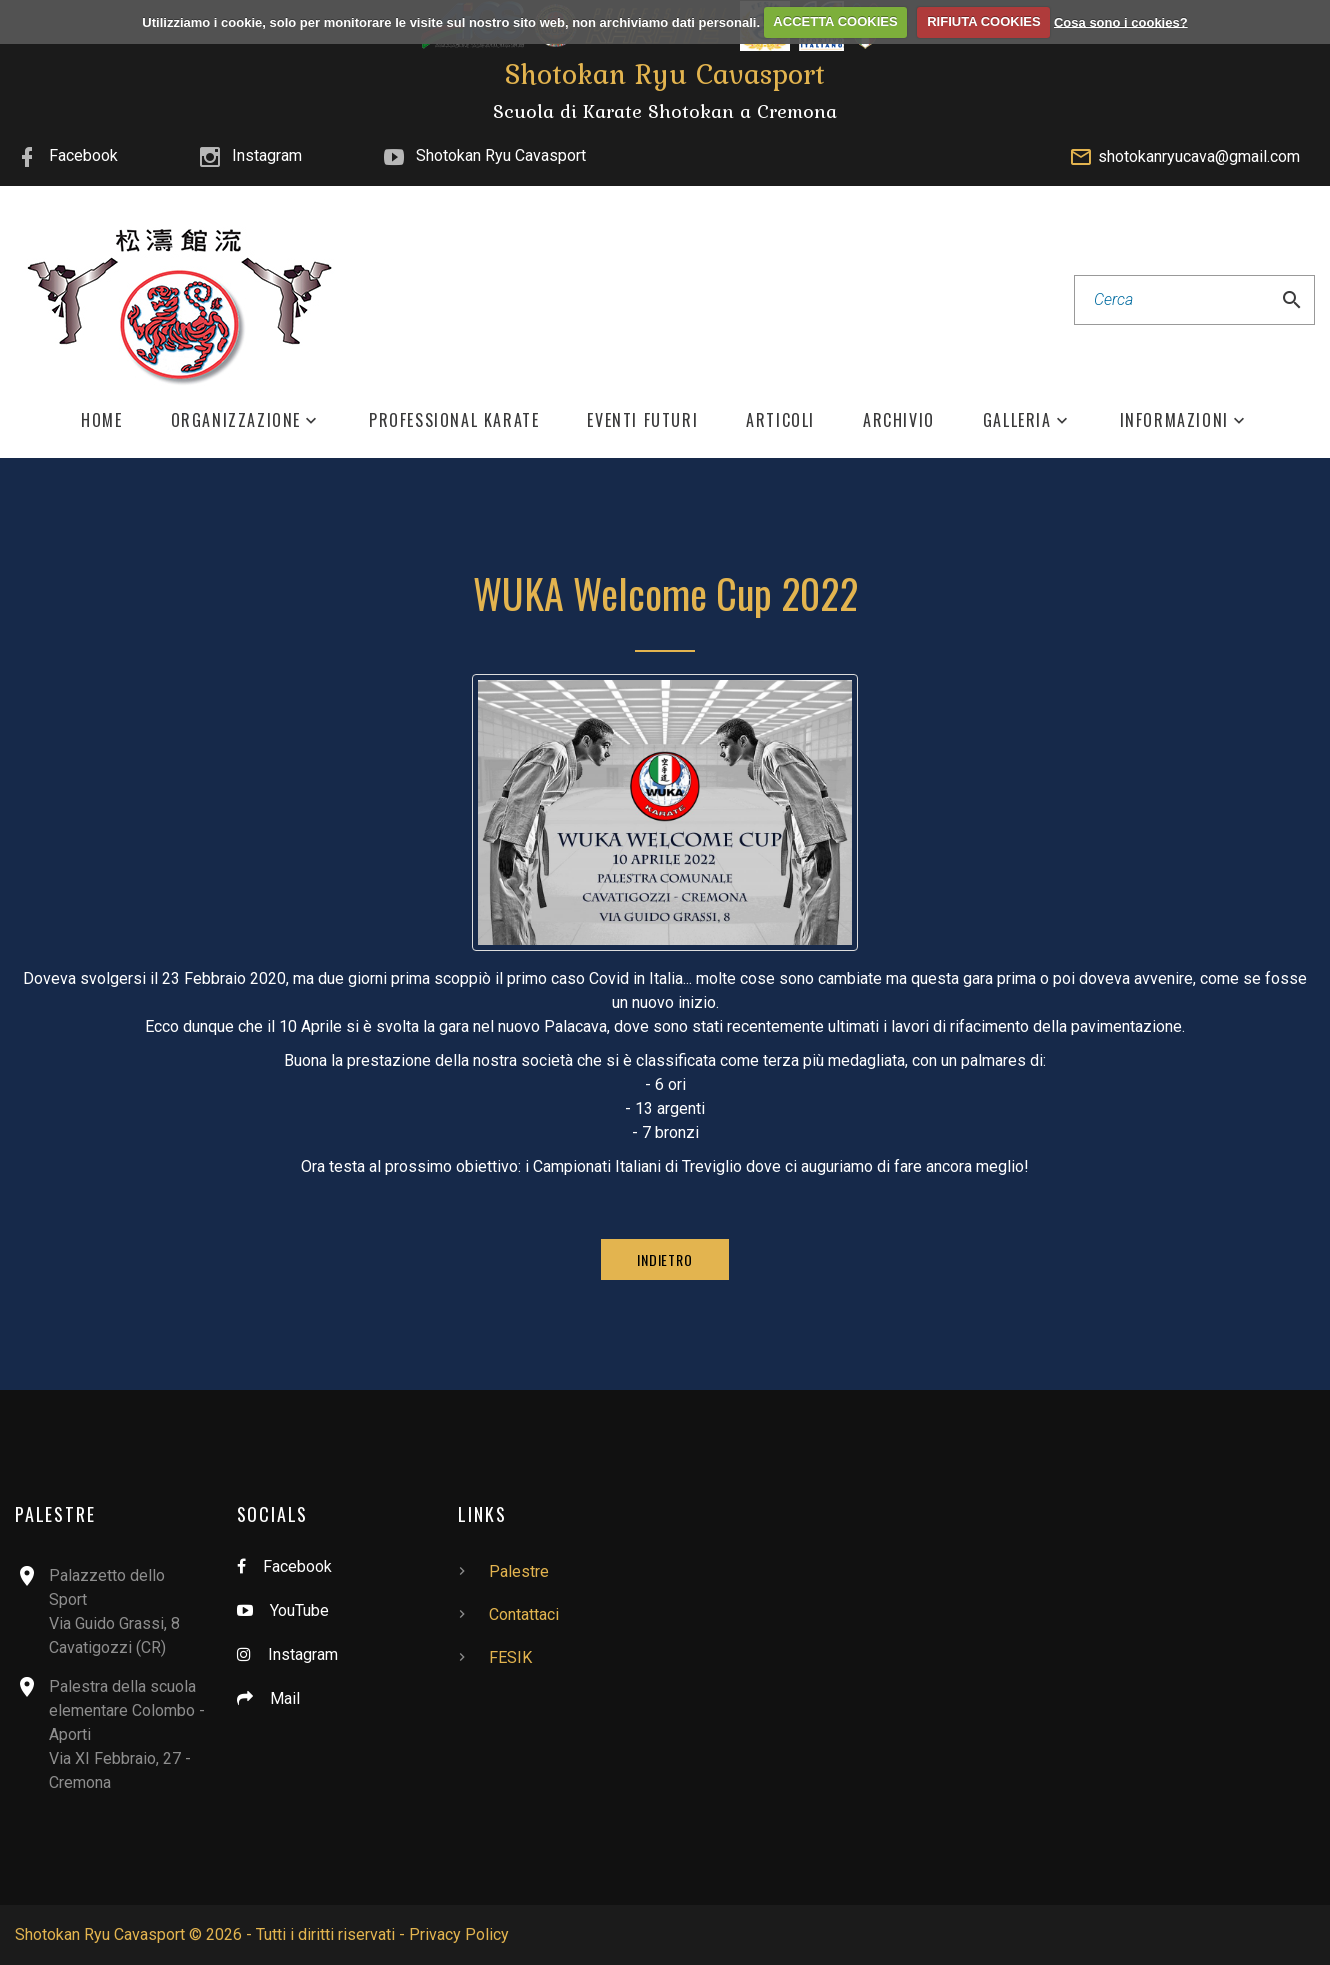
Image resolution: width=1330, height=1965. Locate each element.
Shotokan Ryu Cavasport (501, 155)
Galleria (1017, 420)
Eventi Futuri (642, 420)
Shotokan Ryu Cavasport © (108, 1934)
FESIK (510, 1657)
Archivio (899, 420)
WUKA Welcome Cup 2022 (665, 593)
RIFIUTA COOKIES (983, 21)
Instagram (267, 155)
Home (101, 420)
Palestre (519, 1571)
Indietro (665, 1259)
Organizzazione (236, 420)
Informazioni (1174, 420)
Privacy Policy (459, 1934)
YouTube (299, 1610)
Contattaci (524, 1614)
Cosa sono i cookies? (1121, 21)
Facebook (83, 155)
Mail (285, 1698)
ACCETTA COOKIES (835, 21)
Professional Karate (454, 420)
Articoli (780, 420)
